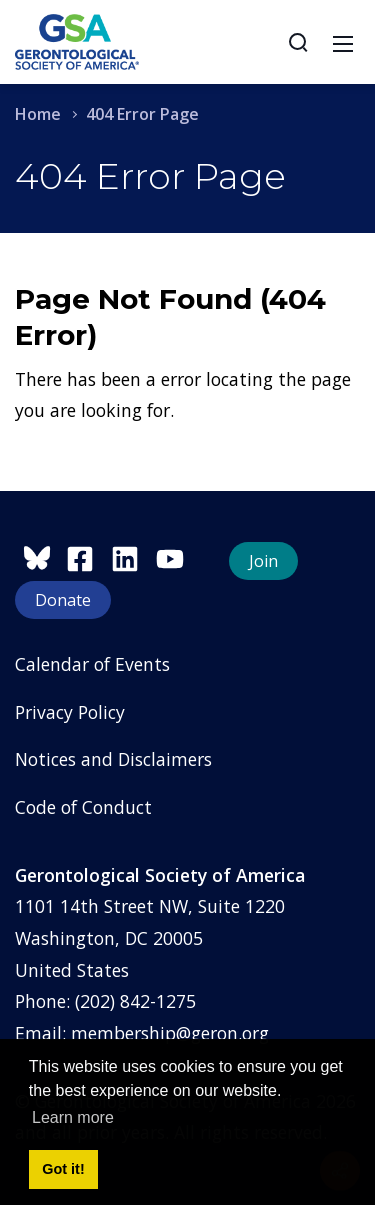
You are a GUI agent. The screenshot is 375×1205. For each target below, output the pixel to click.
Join (263, 561)
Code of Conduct (83, 807)
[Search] (298, 42)
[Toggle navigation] (343, 42)
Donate (63, 600)
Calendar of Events (92, 664)
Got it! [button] (63, 1169)
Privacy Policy (70, 712)
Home (38, 114)
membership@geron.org (170, 1033)
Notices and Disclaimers (113, 759)
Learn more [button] (73, 1117)
